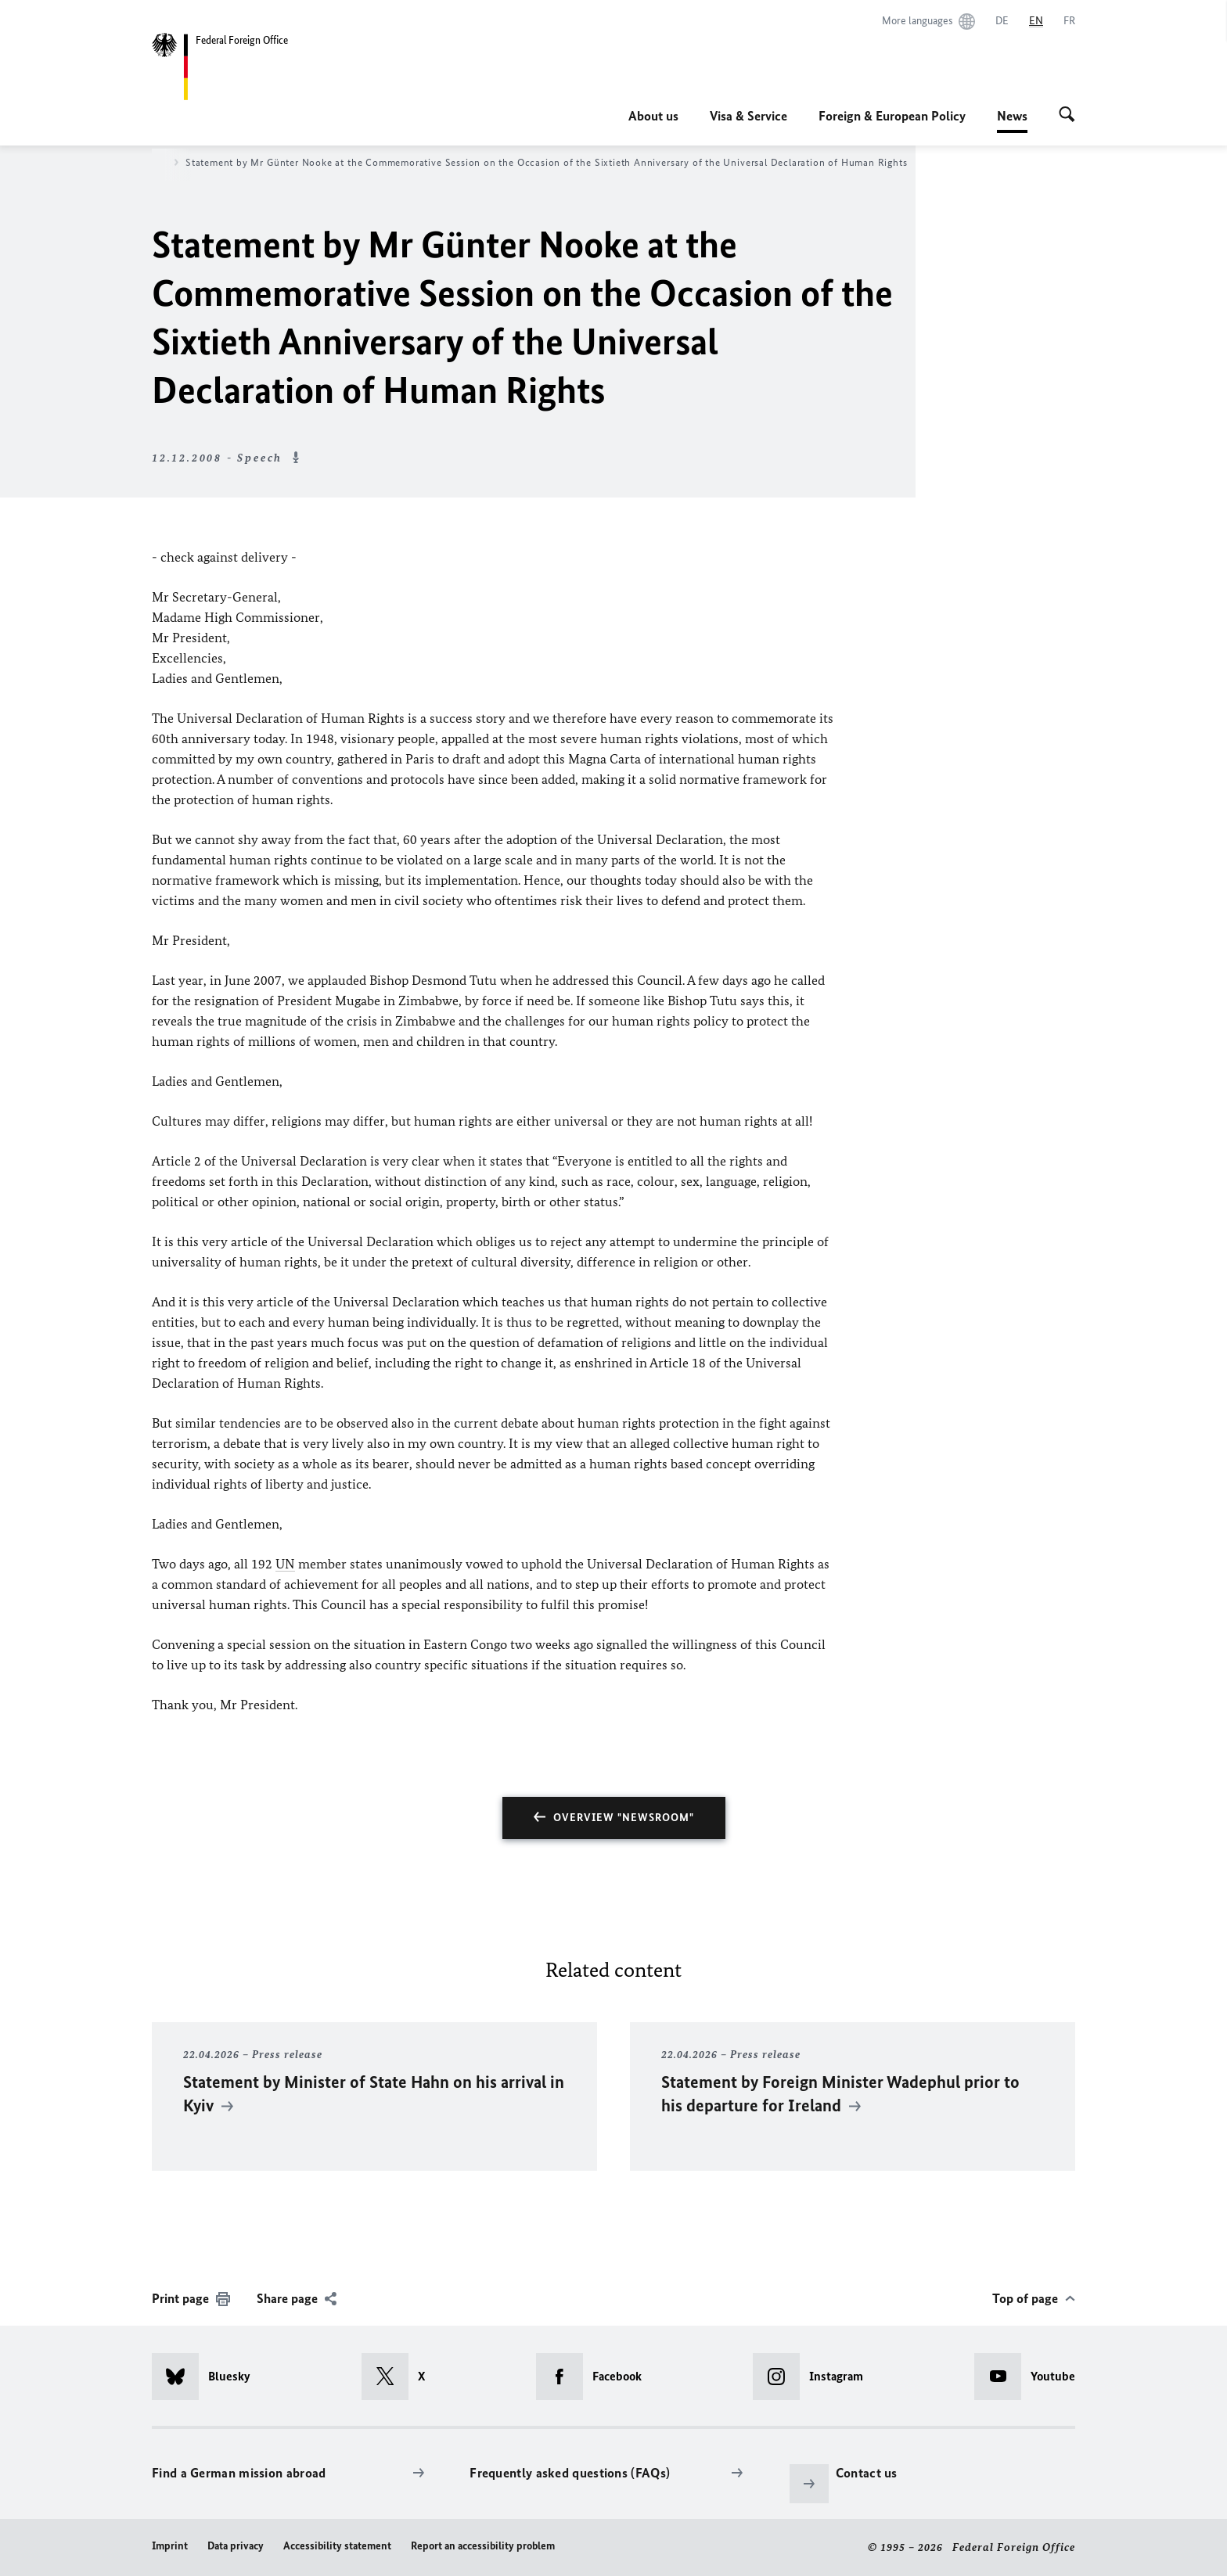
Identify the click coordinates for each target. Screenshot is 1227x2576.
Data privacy (235, 2546)
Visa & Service (748, 116)
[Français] (1069, 21)
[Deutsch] (1002, 21)
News (1012, 116)
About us (653, 116)
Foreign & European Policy (892, 116)
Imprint (170, 2546)
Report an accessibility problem (483, 2546)
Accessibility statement (337, 2546)
